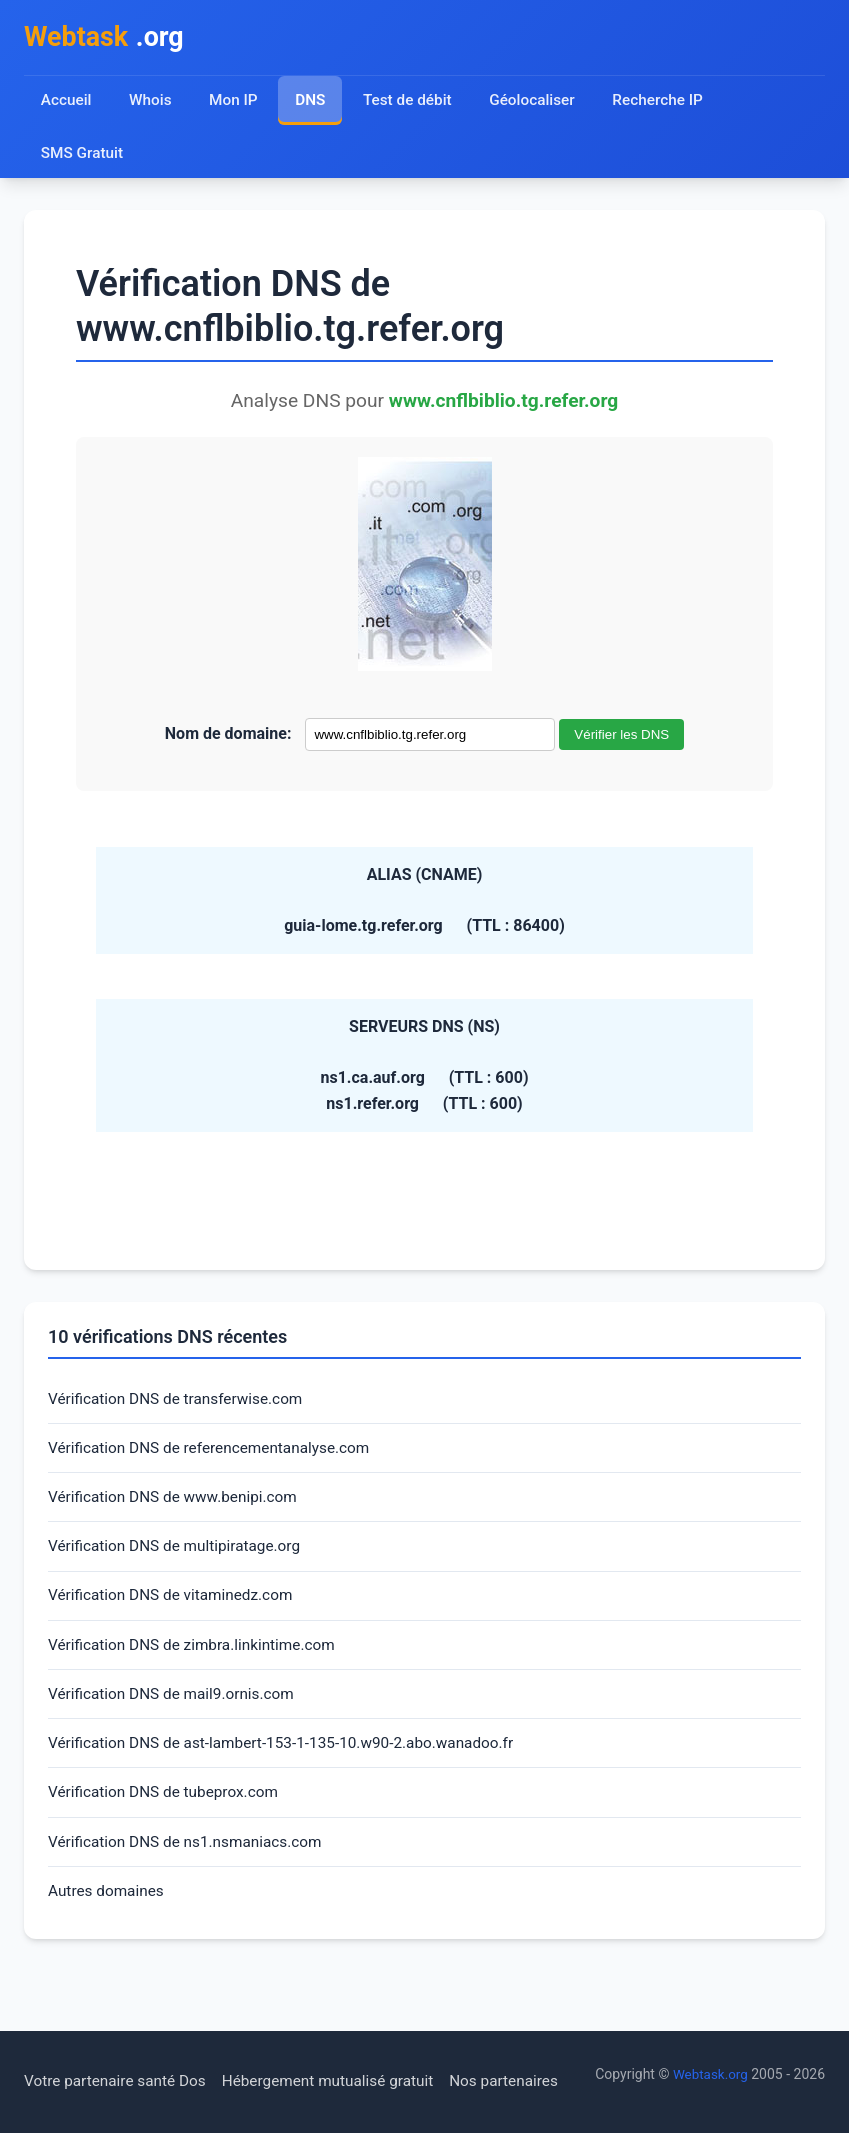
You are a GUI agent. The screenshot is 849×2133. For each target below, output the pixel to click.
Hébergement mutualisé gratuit (340, 2033)
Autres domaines (108, 1908)
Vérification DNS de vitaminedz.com (175, 1604)
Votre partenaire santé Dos (119, 2033)
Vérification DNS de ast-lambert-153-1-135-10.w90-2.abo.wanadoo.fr (291, 1756)
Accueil (66, 102)
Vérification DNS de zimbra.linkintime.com (197, 1655)
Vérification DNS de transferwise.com (180, 1402)
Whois (151, 102)
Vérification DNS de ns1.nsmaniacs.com (190, 1857)
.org (107, 38)
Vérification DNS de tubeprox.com (168, 1807)
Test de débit (410, 102)
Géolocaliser (536, 102)
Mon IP (234, 102)
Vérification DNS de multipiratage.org (179, 1554)
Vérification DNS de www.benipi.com (178, 1503)
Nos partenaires (522, 2033)
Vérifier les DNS (621, 737)
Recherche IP (665, 102)
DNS (312, 102)
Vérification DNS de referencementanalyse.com (215, 1453)
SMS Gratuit (83, 155)
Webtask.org (141, 2074)
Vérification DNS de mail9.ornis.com (176, 1705)
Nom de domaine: (228, 736)
